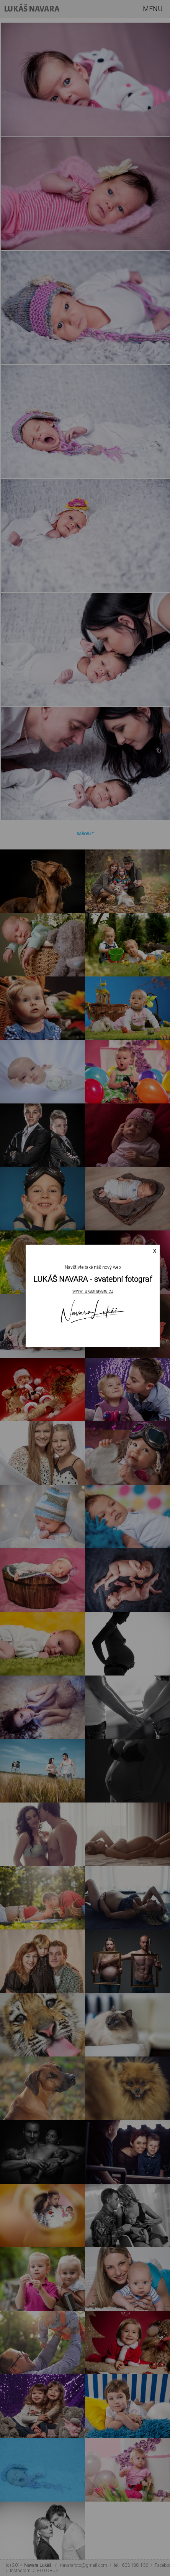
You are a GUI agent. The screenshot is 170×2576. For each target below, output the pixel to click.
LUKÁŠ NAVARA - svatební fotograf (92, 1279)
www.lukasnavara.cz (92, 1291)
